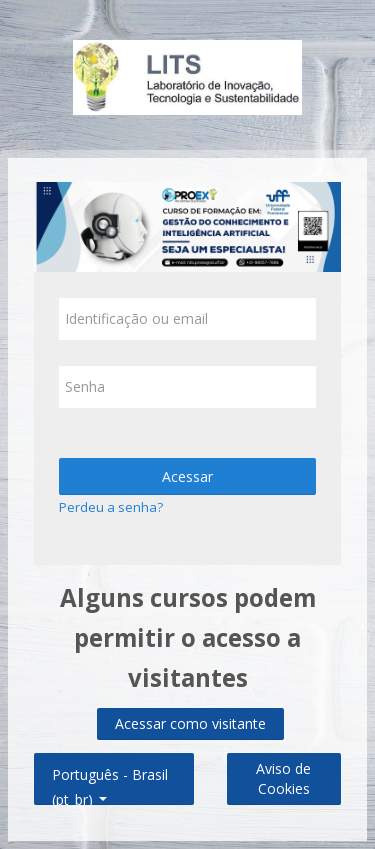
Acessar (187, 476)
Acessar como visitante (190, 723)
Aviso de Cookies (283, 778)
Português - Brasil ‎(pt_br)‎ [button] (110, 770)
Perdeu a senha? (111, 507)
